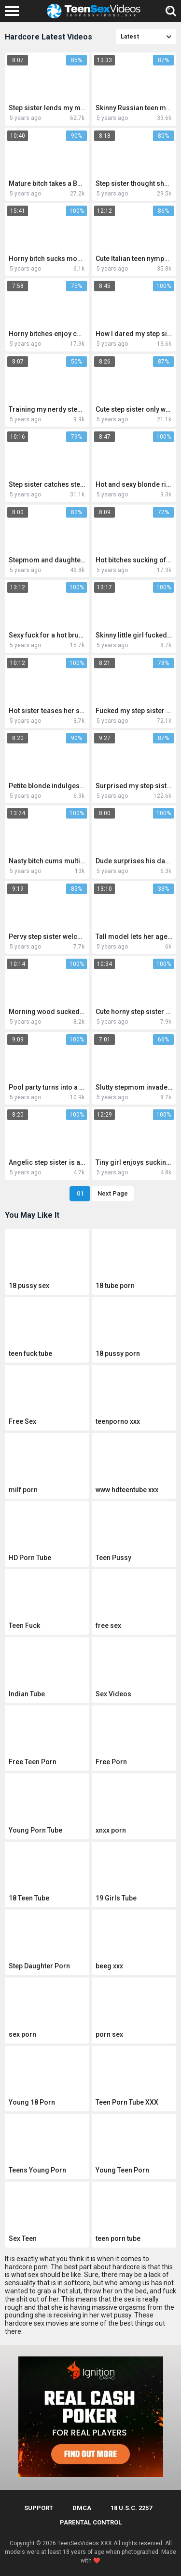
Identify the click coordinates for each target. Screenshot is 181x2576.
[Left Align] (14, 11)
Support (38, 2507)
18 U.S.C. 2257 (131, 2507)
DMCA (81, 2507)
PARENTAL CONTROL (91, 2522)
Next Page (112, 1193)
